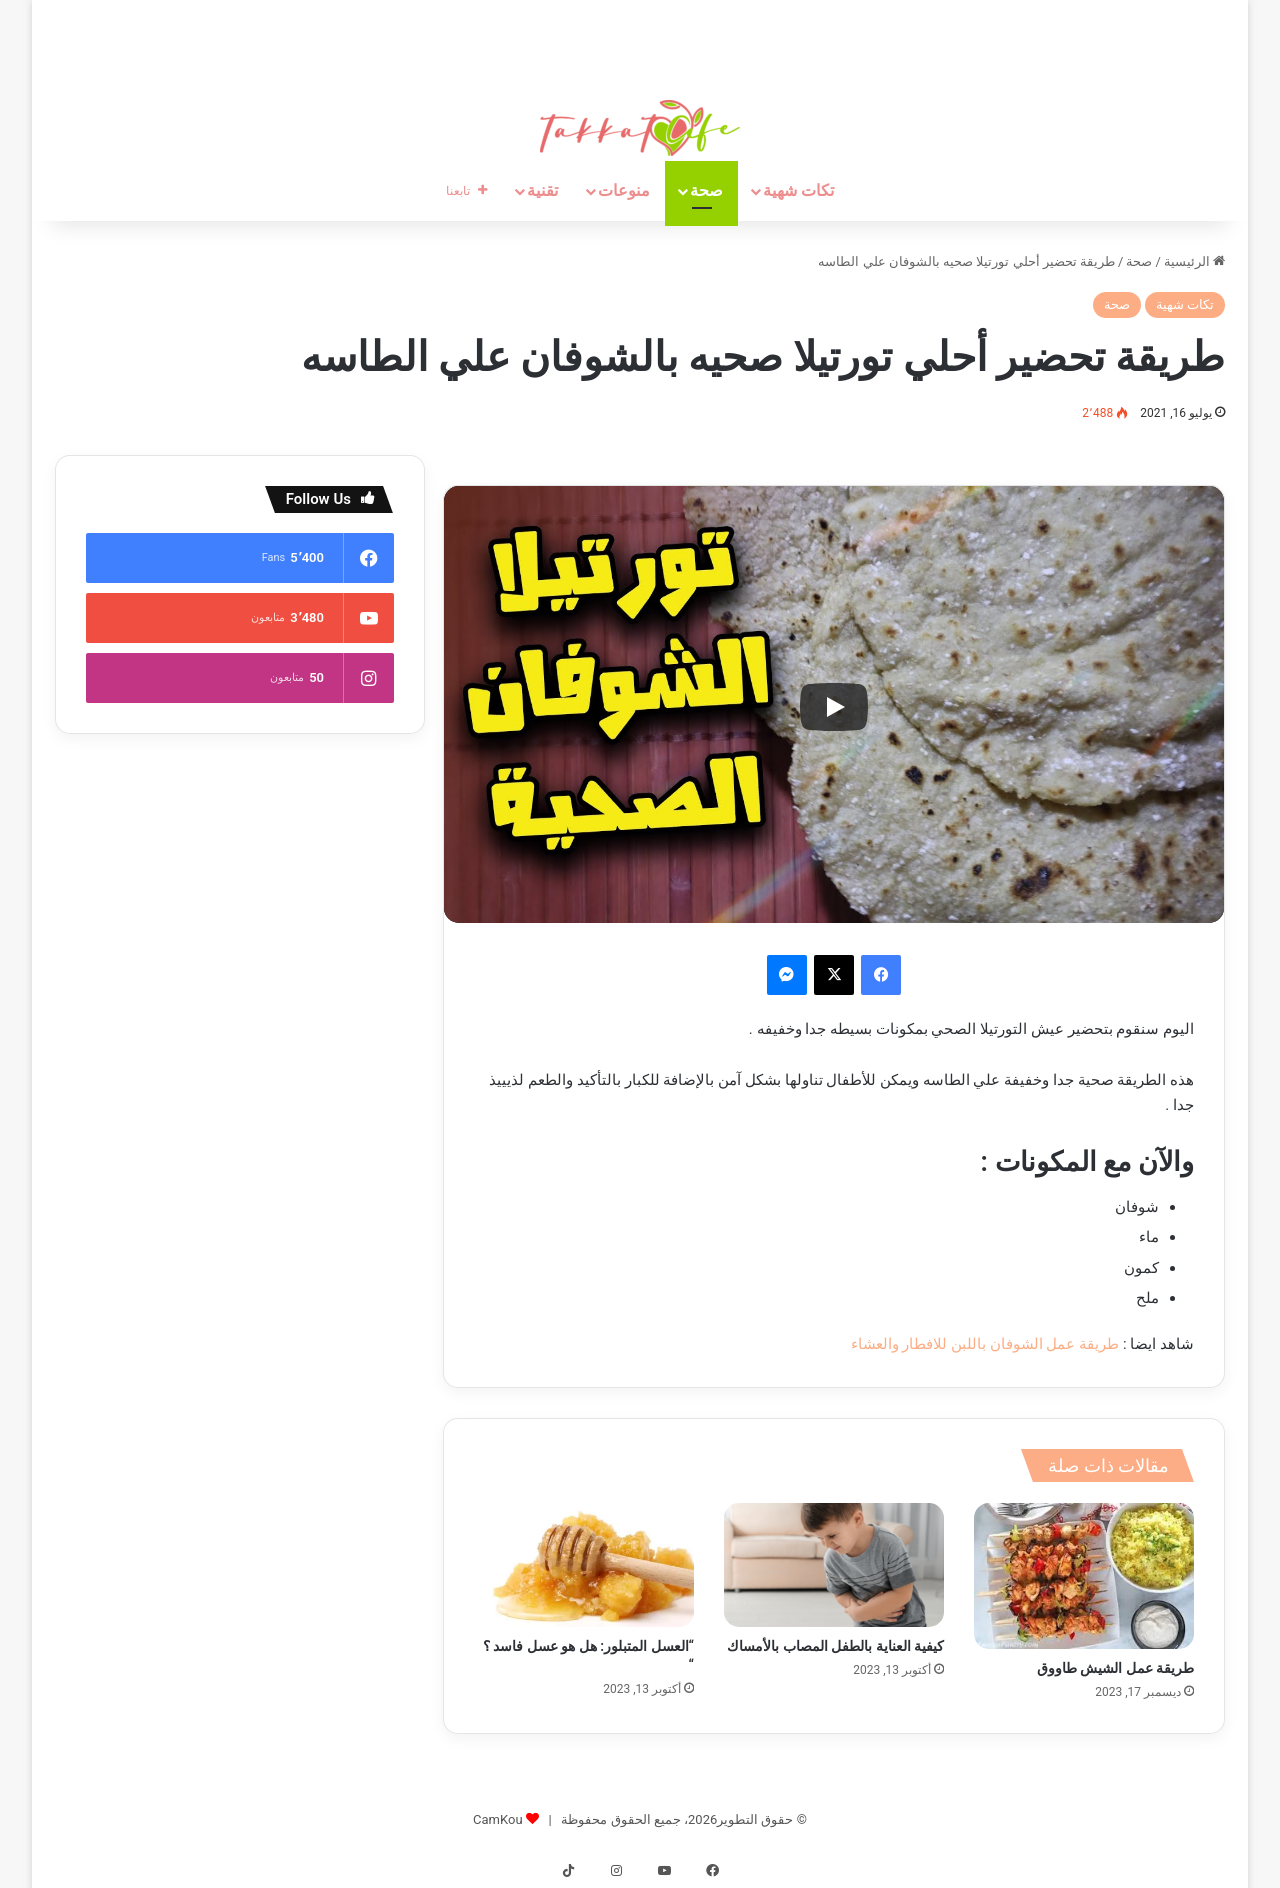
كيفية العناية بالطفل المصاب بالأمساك (835, 1646)
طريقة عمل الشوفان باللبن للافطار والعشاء (985, 1344)
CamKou (498, 1819)
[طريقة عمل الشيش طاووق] (1084, 1576)
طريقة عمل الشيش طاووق (1115, 1668)
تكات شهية (798, 190)
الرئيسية (1194, 261)
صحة (706, 190)
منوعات (624, 190)
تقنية (542, 190)
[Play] (834, 707)
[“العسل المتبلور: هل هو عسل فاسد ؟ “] (584, 1565)
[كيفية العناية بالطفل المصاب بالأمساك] (834, 1565)
